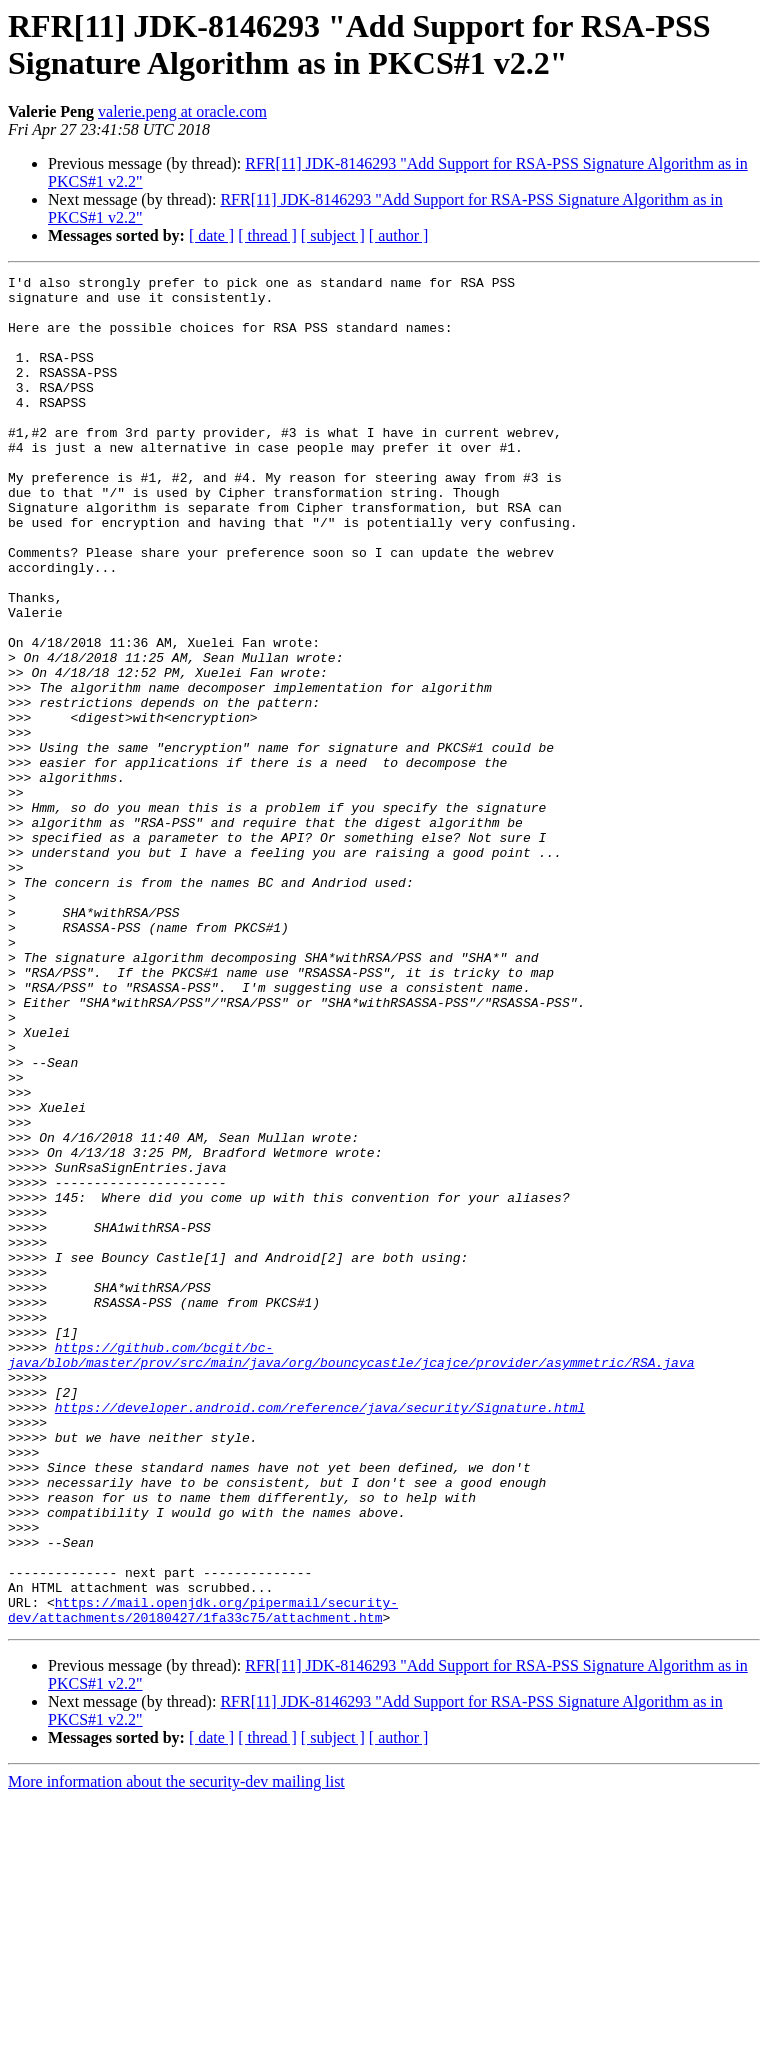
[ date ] (211, 235)
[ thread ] (267, 235)
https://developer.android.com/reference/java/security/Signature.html (320, 1635)
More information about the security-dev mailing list (176, 2051)
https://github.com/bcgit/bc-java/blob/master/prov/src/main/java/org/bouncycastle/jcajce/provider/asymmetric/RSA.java (351, 1572)
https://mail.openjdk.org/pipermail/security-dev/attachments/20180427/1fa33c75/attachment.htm (203, 1878)
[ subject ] (333, 235)
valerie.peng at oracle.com (182, 111)
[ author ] (399, 235)
